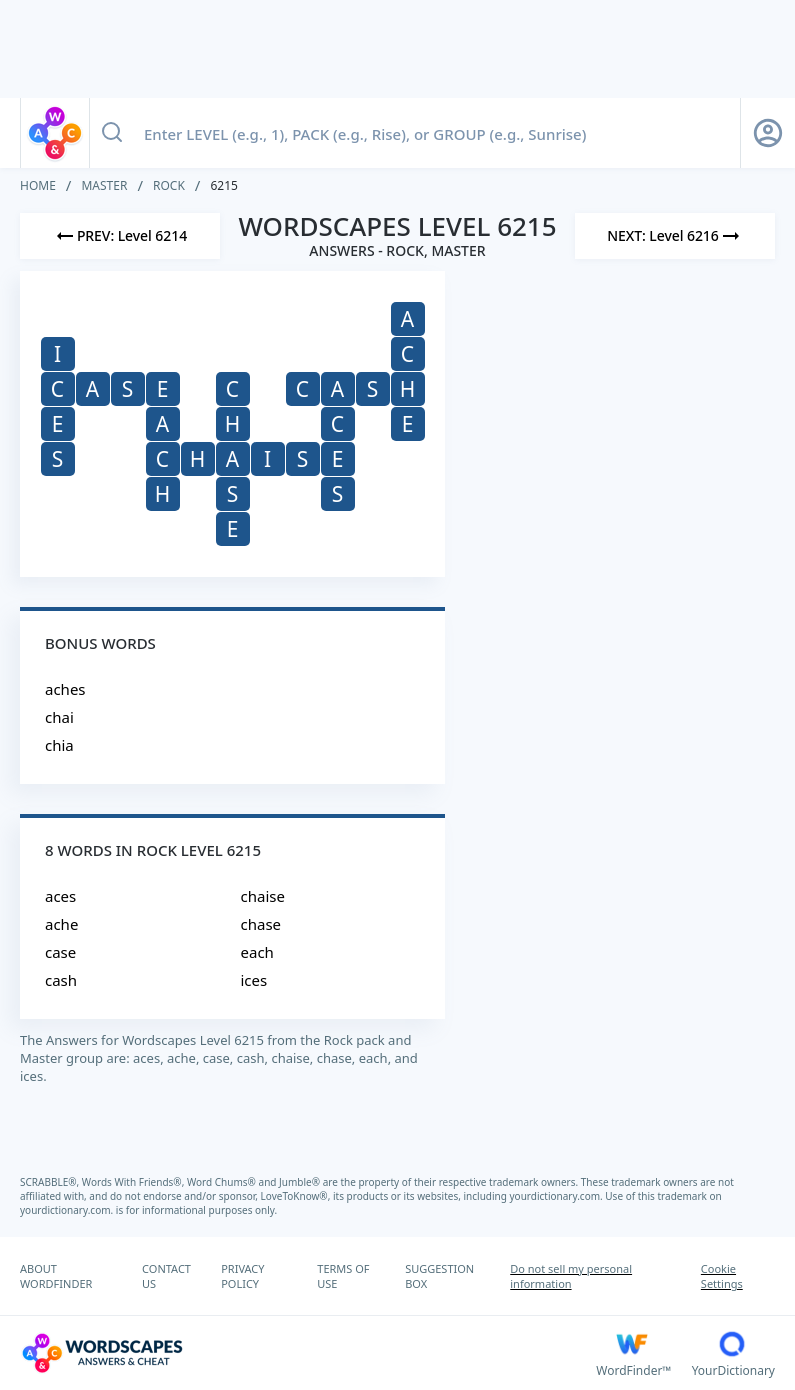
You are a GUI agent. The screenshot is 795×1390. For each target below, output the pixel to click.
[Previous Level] (120, 236)
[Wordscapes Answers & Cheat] (308, 1353)
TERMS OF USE (343, 1276)
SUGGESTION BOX (439, 1276)
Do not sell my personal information (571, 1276)
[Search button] (112, 133)
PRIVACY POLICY (242, 1276)
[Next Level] (675, 236)
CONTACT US (166, 1276)
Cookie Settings (722, 1276)
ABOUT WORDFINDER (56, 1276)
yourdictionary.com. (558, 1196)
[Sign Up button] (768, 133)
